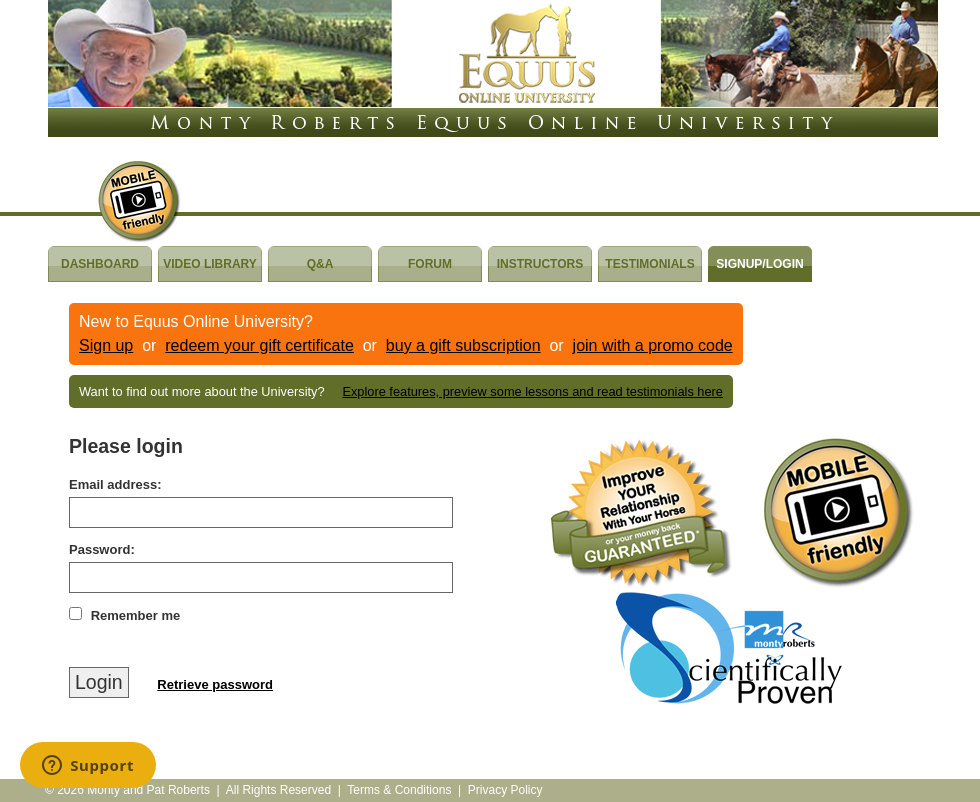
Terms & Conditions (399, 790)
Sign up (106, 345)
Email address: (115, 484)
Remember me (136, 615)
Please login (126, 446)
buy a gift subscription (463, 345)
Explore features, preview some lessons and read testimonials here (532, 391)
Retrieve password (215, 684)
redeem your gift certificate (259, 345)
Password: (102, 549)
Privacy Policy (505, 790)
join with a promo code (653, 345)
